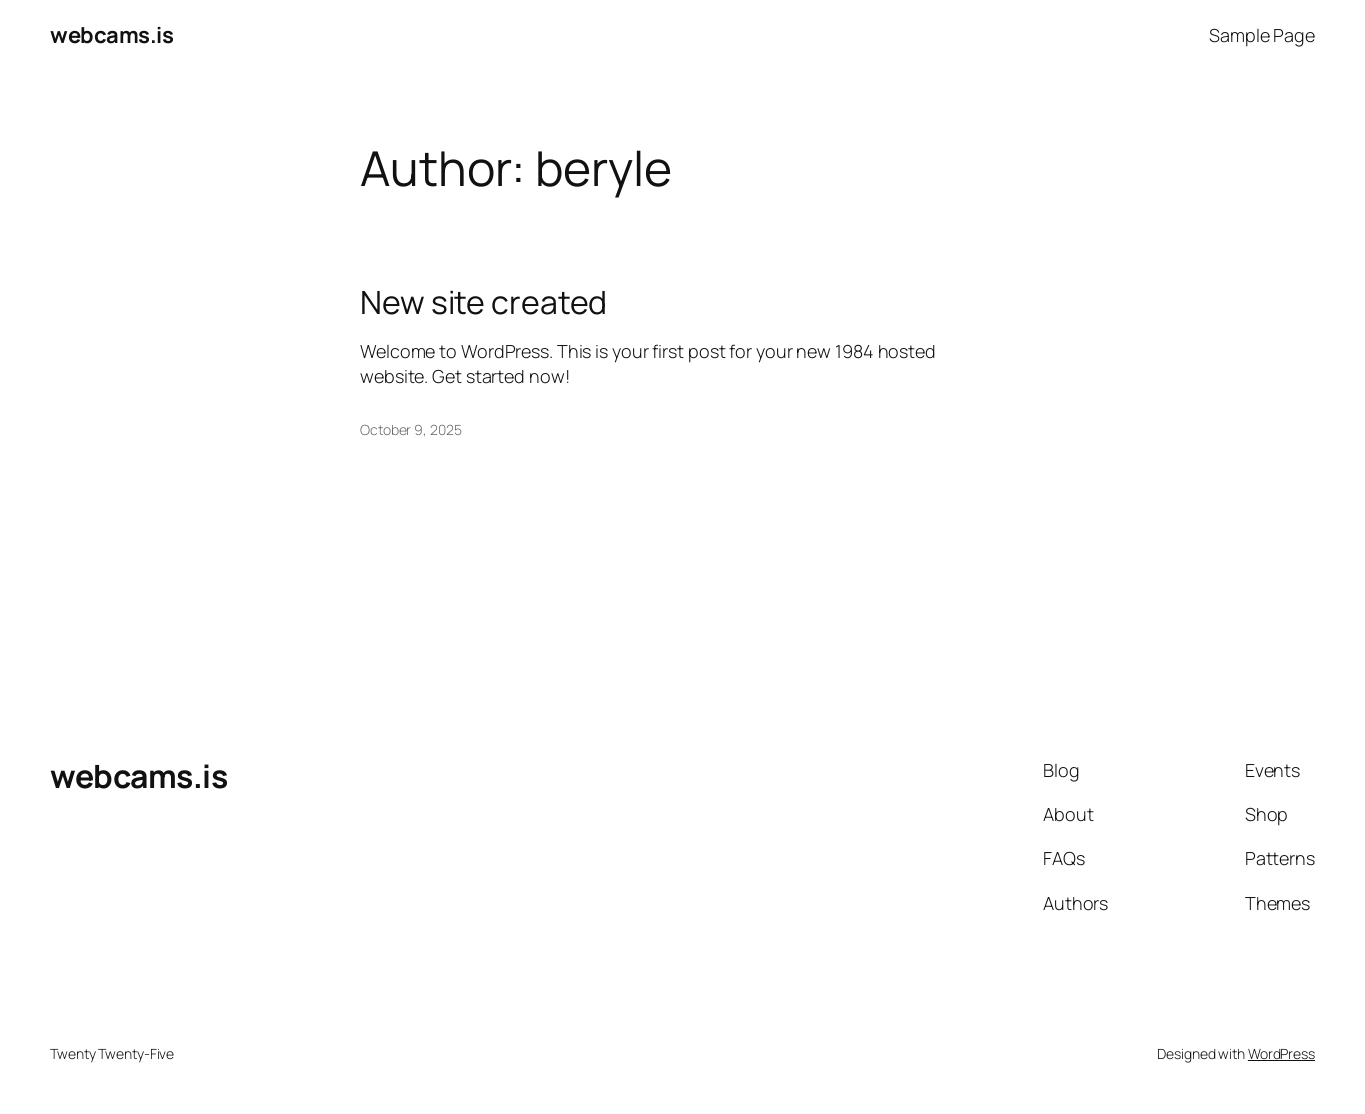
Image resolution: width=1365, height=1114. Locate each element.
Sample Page (1262, 35)
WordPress (1281, 1053)
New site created (483, 302)
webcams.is (111, 35)
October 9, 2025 (411, 429)
